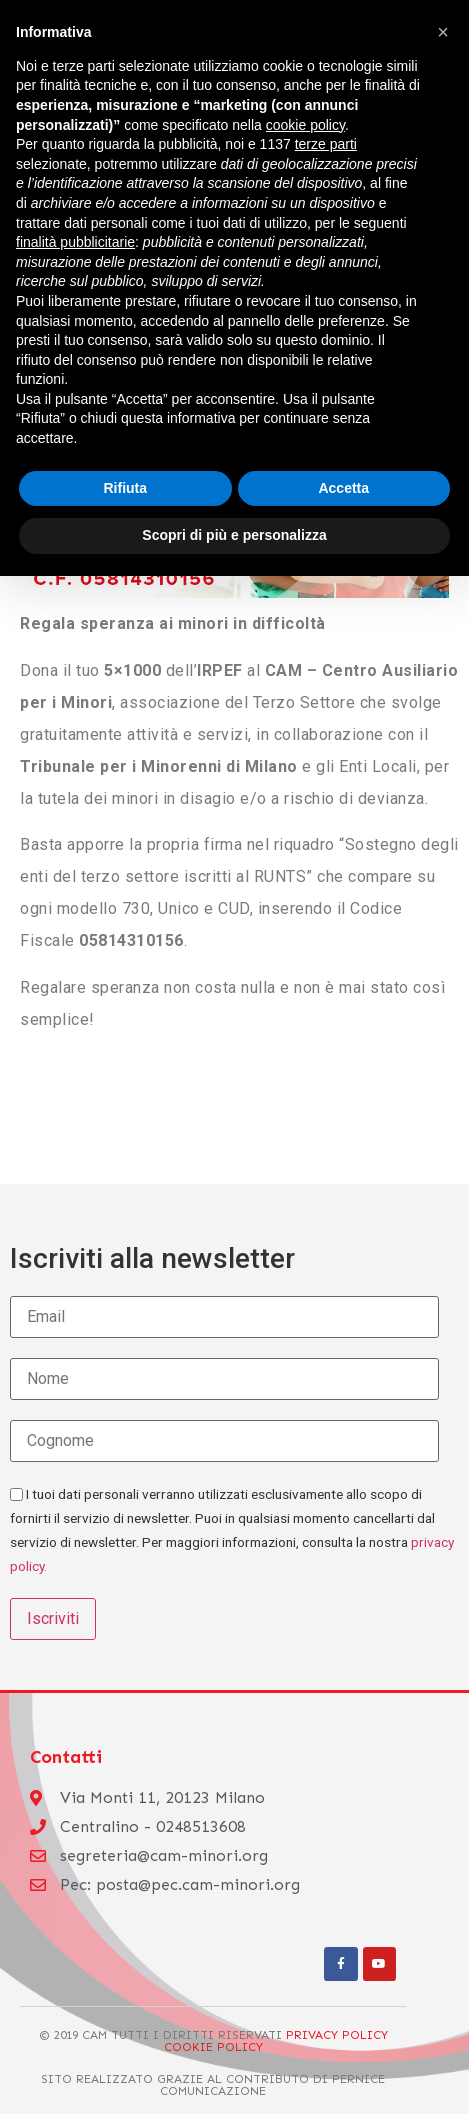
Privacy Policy (337, 2034)
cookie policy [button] (305, 125)
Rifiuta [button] (125, 488)
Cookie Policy (213, 2046)
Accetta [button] (343, 488)
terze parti (326, 144)
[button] (443, 32)
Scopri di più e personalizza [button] (234, 535)
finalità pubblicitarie (75, 242)
